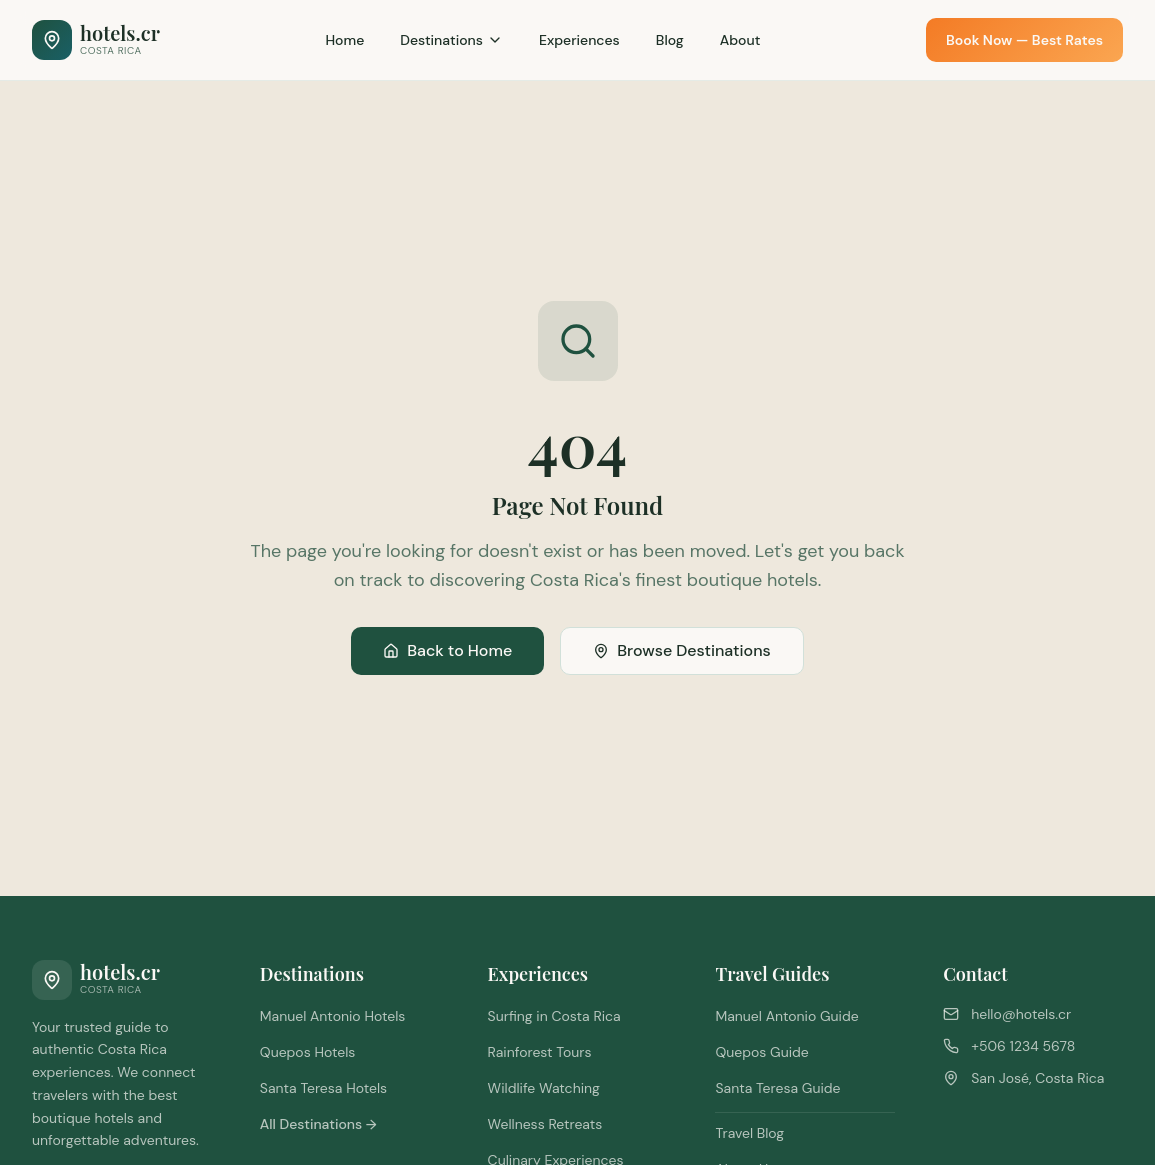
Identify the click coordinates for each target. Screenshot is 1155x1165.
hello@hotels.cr (1021, 1014)
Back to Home (447, 650)
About (740, 40)
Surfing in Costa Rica (554, 1016)
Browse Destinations (681, 650)
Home (344, 40)
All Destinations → (318, 1124)
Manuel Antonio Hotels (333, 1016)
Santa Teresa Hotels (323, 1088)
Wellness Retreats (545, 1124)
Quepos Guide (761, 1052)
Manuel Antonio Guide (786, 1016)
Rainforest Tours (540, 1052)
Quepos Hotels (308, 1052)
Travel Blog (749, 1133)
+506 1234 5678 (1023, 1046)
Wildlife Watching (544, 1088)
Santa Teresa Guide (777, 1088)
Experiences (579, 40)
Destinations (451, 40)
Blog (670, 40)
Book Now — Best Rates (1024, 40)
